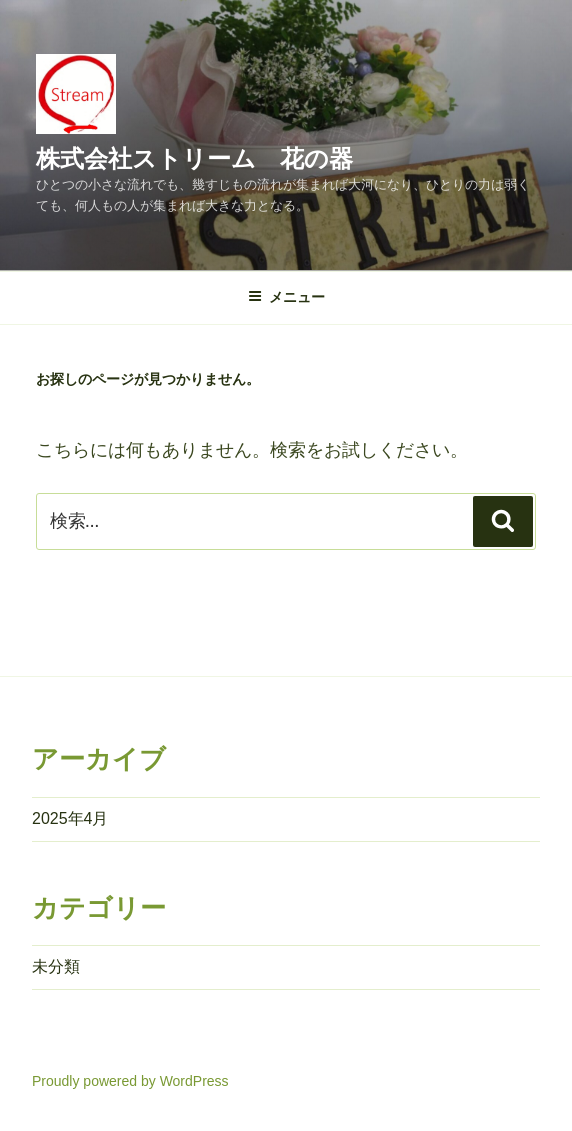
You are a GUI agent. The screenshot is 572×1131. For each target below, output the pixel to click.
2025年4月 (70, 818)
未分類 (56, 966)
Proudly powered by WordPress (130, 1081)
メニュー (286, 297)
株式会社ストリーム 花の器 (194, 158)
